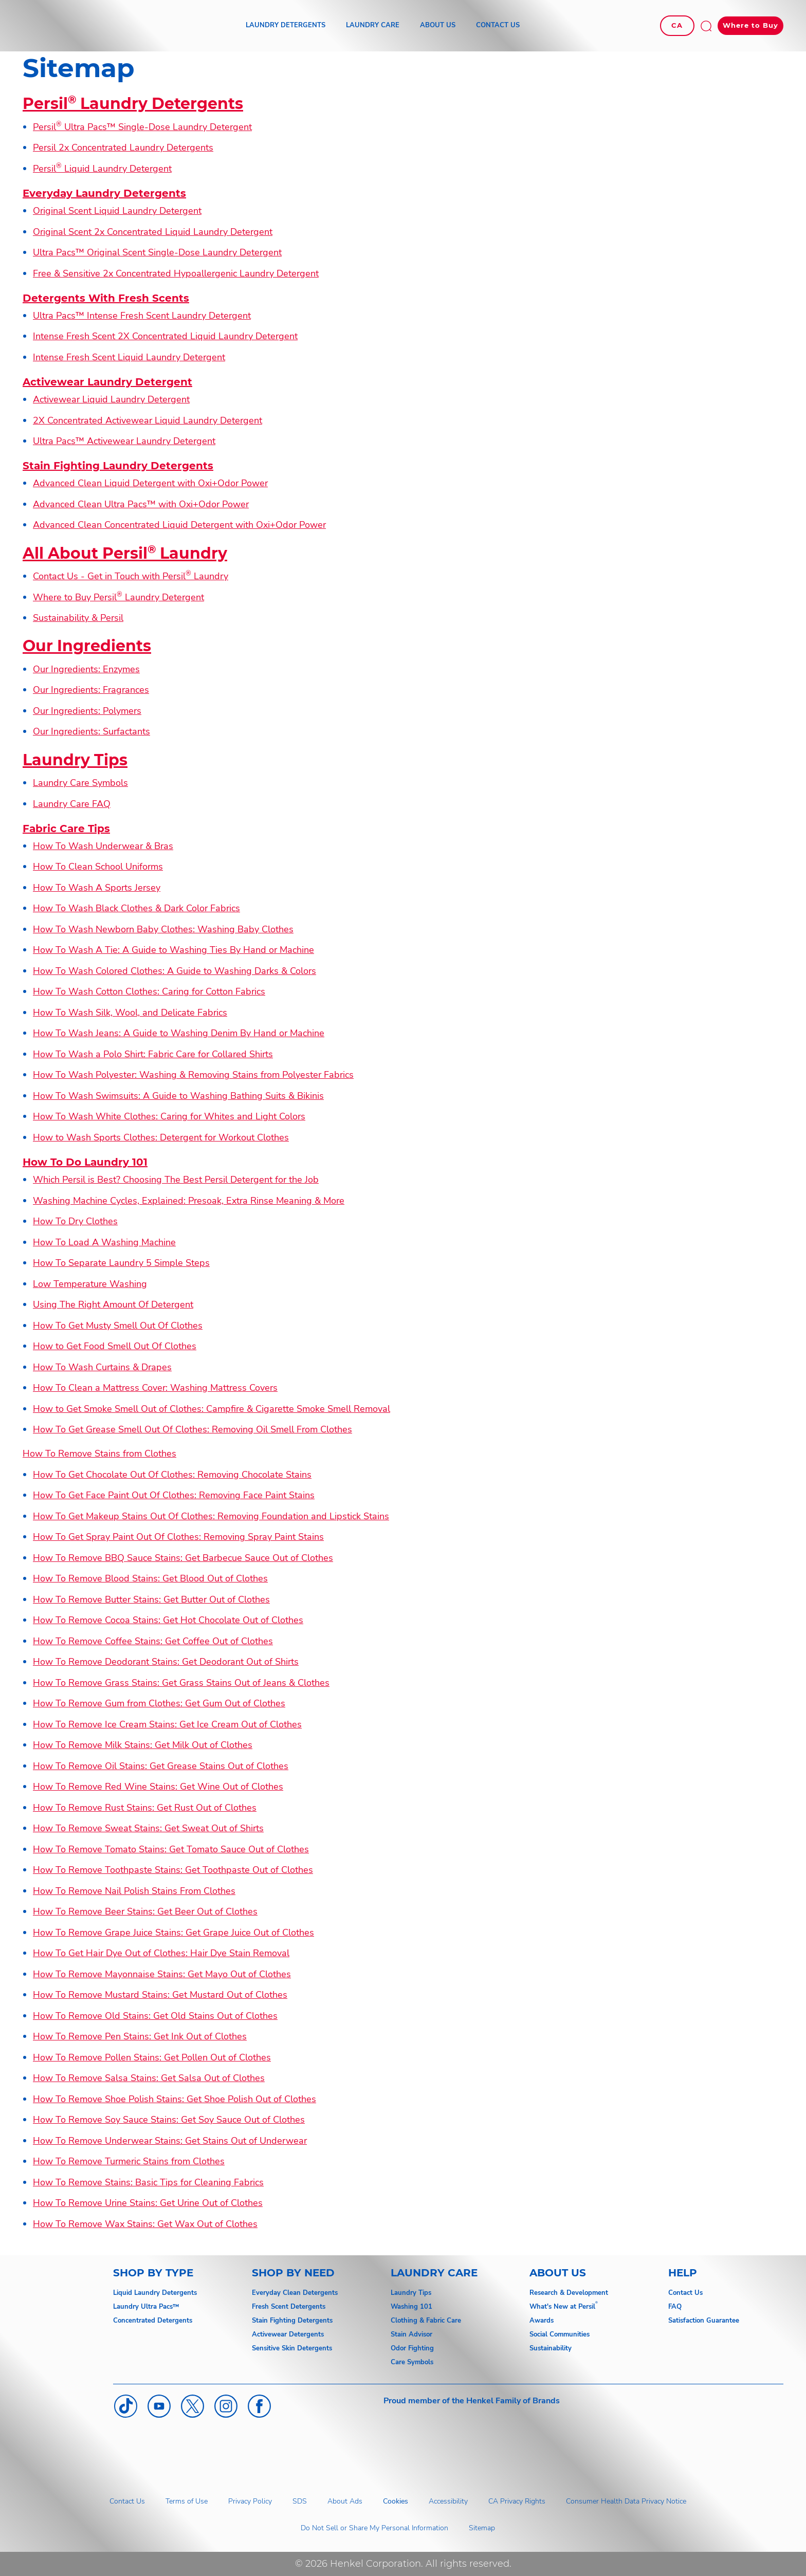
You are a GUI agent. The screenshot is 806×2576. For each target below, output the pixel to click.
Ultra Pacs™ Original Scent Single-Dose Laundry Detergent (157, 252)
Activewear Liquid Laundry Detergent (111, 399)
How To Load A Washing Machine (104, 1242)
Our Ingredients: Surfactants (91, 731)
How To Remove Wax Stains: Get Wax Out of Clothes (145, 2224)
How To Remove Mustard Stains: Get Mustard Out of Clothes (160, 1995)
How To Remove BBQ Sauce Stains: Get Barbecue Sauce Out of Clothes (183, 1558)
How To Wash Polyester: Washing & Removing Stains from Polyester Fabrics (193, 1075)
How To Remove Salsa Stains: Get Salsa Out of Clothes (149, 2078)
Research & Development (568, 2292)
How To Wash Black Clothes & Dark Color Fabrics (136, 908)
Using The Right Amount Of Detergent (113, 1304)
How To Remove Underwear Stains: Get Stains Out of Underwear (170, 2141)
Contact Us (685, 2292)
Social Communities (559, 2334)
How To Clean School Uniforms (98, 866)
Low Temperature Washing (90, 1284)
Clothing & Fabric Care (426, 2320)
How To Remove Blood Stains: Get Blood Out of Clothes (150, 1578)
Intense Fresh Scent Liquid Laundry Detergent (129, 357)
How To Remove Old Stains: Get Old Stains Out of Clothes (155, 2016)
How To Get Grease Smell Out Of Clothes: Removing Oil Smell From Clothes (192, 1429)
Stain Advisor (411, 2334)
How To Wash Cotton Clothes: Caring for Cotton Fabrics (149, 991)
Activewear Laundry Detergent (107, 382)
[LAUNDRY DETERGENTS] (285, 25)
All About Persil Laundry (125, 553)
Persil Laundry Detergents (133, 103)
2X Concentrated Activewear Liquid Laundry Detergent (147, 420)
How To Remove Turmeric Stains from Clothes (129, 2161)
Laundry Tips (75, 759)
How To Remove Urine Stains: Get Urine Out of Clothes (148, 2203)
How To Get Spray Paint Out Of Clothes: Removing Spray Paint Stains (178, 1537)
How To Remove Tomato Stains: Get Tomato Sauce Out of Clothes (171, 1849)
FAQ (675, 2306)
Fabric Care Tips (66, 828)
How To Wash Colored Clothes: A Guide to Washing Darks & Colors (174, 971)
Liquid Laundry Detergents (155, 2292)
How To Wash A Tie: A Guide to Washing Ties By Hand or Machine (173, 950)
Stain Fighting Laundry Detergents (118, 465)
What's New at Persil (562, 2306)
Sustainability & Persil (78, 618)
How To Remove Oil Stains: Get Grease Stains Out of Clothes (160, 1766)
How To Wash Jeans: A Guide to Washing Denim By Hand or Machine (178, 1033)
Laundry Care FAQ (72, 804)
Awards (541, 2320)
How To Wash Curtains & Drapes (102, 1367)
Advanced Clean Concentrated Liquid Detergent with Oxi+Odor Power (179, 525)
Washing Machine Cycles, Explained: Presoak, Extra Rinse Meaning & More (188, 1200)
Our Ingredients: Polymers (87, 711)
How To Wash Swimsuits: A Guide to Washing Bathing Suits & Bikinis (178, 1096)
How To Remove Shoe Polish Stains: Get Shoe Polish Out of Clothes (174, 2099)
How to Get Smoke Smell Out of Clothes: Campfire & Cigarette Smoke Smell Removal (211, 1409)
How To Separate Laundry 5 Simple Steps (121, 1263)
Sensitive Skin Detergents (292, 2348)
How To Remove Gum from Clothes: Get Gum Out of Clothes (159, 1703)
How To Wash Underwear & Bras (103, 846)
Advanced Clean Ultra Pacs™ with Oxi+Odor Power (141, 504)
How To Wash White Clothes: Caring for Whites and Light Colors (169, 1116)
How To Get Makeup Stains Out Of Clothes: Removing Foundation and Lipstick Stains (211, 1516)
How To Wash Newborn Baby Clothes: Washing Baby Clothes (163, 929)
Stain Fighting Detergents (292, 2320)
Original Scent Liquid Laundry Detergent (117, 211)
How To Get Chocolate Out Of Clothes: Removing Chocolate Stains (172, 1474)
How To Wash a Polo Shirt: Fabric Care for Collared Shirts (153, 1054)
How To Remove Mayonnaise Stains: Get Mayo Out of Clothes (162, 1974)
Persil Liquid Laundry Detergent (102, 168)
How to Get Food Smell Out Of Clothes (114, 1346)
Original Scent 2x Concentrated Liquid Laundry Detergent (152, 232)
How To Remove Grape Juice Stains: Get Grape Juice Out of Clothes (173, 1932)
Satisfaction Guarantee (703, 2320)
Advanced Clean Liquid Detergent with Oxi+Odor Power (150, 483)
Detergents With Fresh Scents (106, 298)
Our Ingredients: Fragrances (91, 690)
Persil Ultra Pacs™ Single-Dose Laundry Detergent (142, 127)
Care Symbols (412, 2362)
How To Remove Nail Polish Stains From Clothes (134, 1891)
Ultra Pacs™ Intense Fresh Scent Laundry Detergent (142, 315)
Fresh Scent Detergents (288, 2306)
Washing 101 (411, 2306)
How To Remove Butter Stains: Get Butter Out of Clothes (151, 1599)
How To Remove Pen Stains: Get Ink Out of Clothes (140, 2036)
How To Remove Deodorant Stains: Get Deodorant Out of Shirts (166, 1661)
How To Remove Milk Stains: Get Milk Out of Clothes (142, 1745)
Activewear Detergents (288, 2334)
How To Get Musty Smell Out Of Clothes (118, 1325)
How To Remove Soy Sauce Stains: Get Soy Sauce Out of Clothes (169, 2119)
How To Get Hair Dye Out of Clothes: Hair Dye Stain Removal (161, 1953)
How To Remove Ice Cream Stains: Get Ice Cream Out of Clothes (167, 1724)
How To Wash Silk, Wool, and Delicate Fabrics (130, 1012)
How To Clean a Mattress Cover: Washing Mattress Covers (155, 1388)
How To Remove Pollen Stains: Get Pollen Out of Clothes (152, 2057)
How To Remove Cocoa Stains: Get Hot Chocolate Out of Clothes (168, 1620)
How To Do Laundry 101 (85, 1162)
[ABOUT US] (438, 25)
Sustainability (550, 2348)
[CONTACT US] (498, 25)
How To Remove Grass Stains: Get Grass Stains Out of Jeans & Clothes (181, 1683)
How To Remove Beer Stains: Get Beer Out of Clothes (145, 1911)
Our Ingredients (87, 645)
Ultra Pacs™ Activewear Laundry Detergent (124, 441)
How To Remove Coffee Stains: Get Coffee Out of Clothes (153, 1641)
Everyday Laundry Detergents (104, 193)
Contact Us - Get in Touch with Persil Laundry (130, 576)
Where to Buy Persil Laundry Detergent (118, 597)
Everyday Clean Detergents (295, 2292)
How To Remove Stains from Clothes (99, 1453)
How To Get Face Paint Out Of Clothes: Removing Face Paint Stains (174, 1495)
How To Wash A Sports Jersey (96, 887)
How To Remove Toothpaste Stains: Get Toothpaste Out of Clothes (173, 1870)
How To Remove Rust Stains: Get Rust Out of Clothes (145, 1807)
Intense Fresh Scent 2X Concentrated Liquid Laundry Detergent (165, 336)
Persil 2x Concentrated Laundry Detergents (123, 147)
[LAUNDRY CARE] (373, 25)
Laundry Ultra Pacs (143, 2306)
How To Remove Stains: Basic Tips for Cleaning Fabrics (148, 2182)
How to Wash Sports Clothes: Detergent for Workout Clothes (161, 1137)
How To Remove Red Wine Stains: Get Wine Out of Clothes (158, 1786)
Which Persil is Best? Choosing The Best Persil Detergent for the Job (176, 1179)
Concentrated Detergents (152, 2320)
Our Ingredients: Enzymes (86, 669)
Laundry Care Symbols (80, 783)
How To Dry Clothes (75, 1221)
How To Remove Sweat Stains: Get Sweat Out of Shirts (148, 1828)
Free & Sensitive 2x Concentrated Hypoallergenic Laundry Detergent (176, 273)
